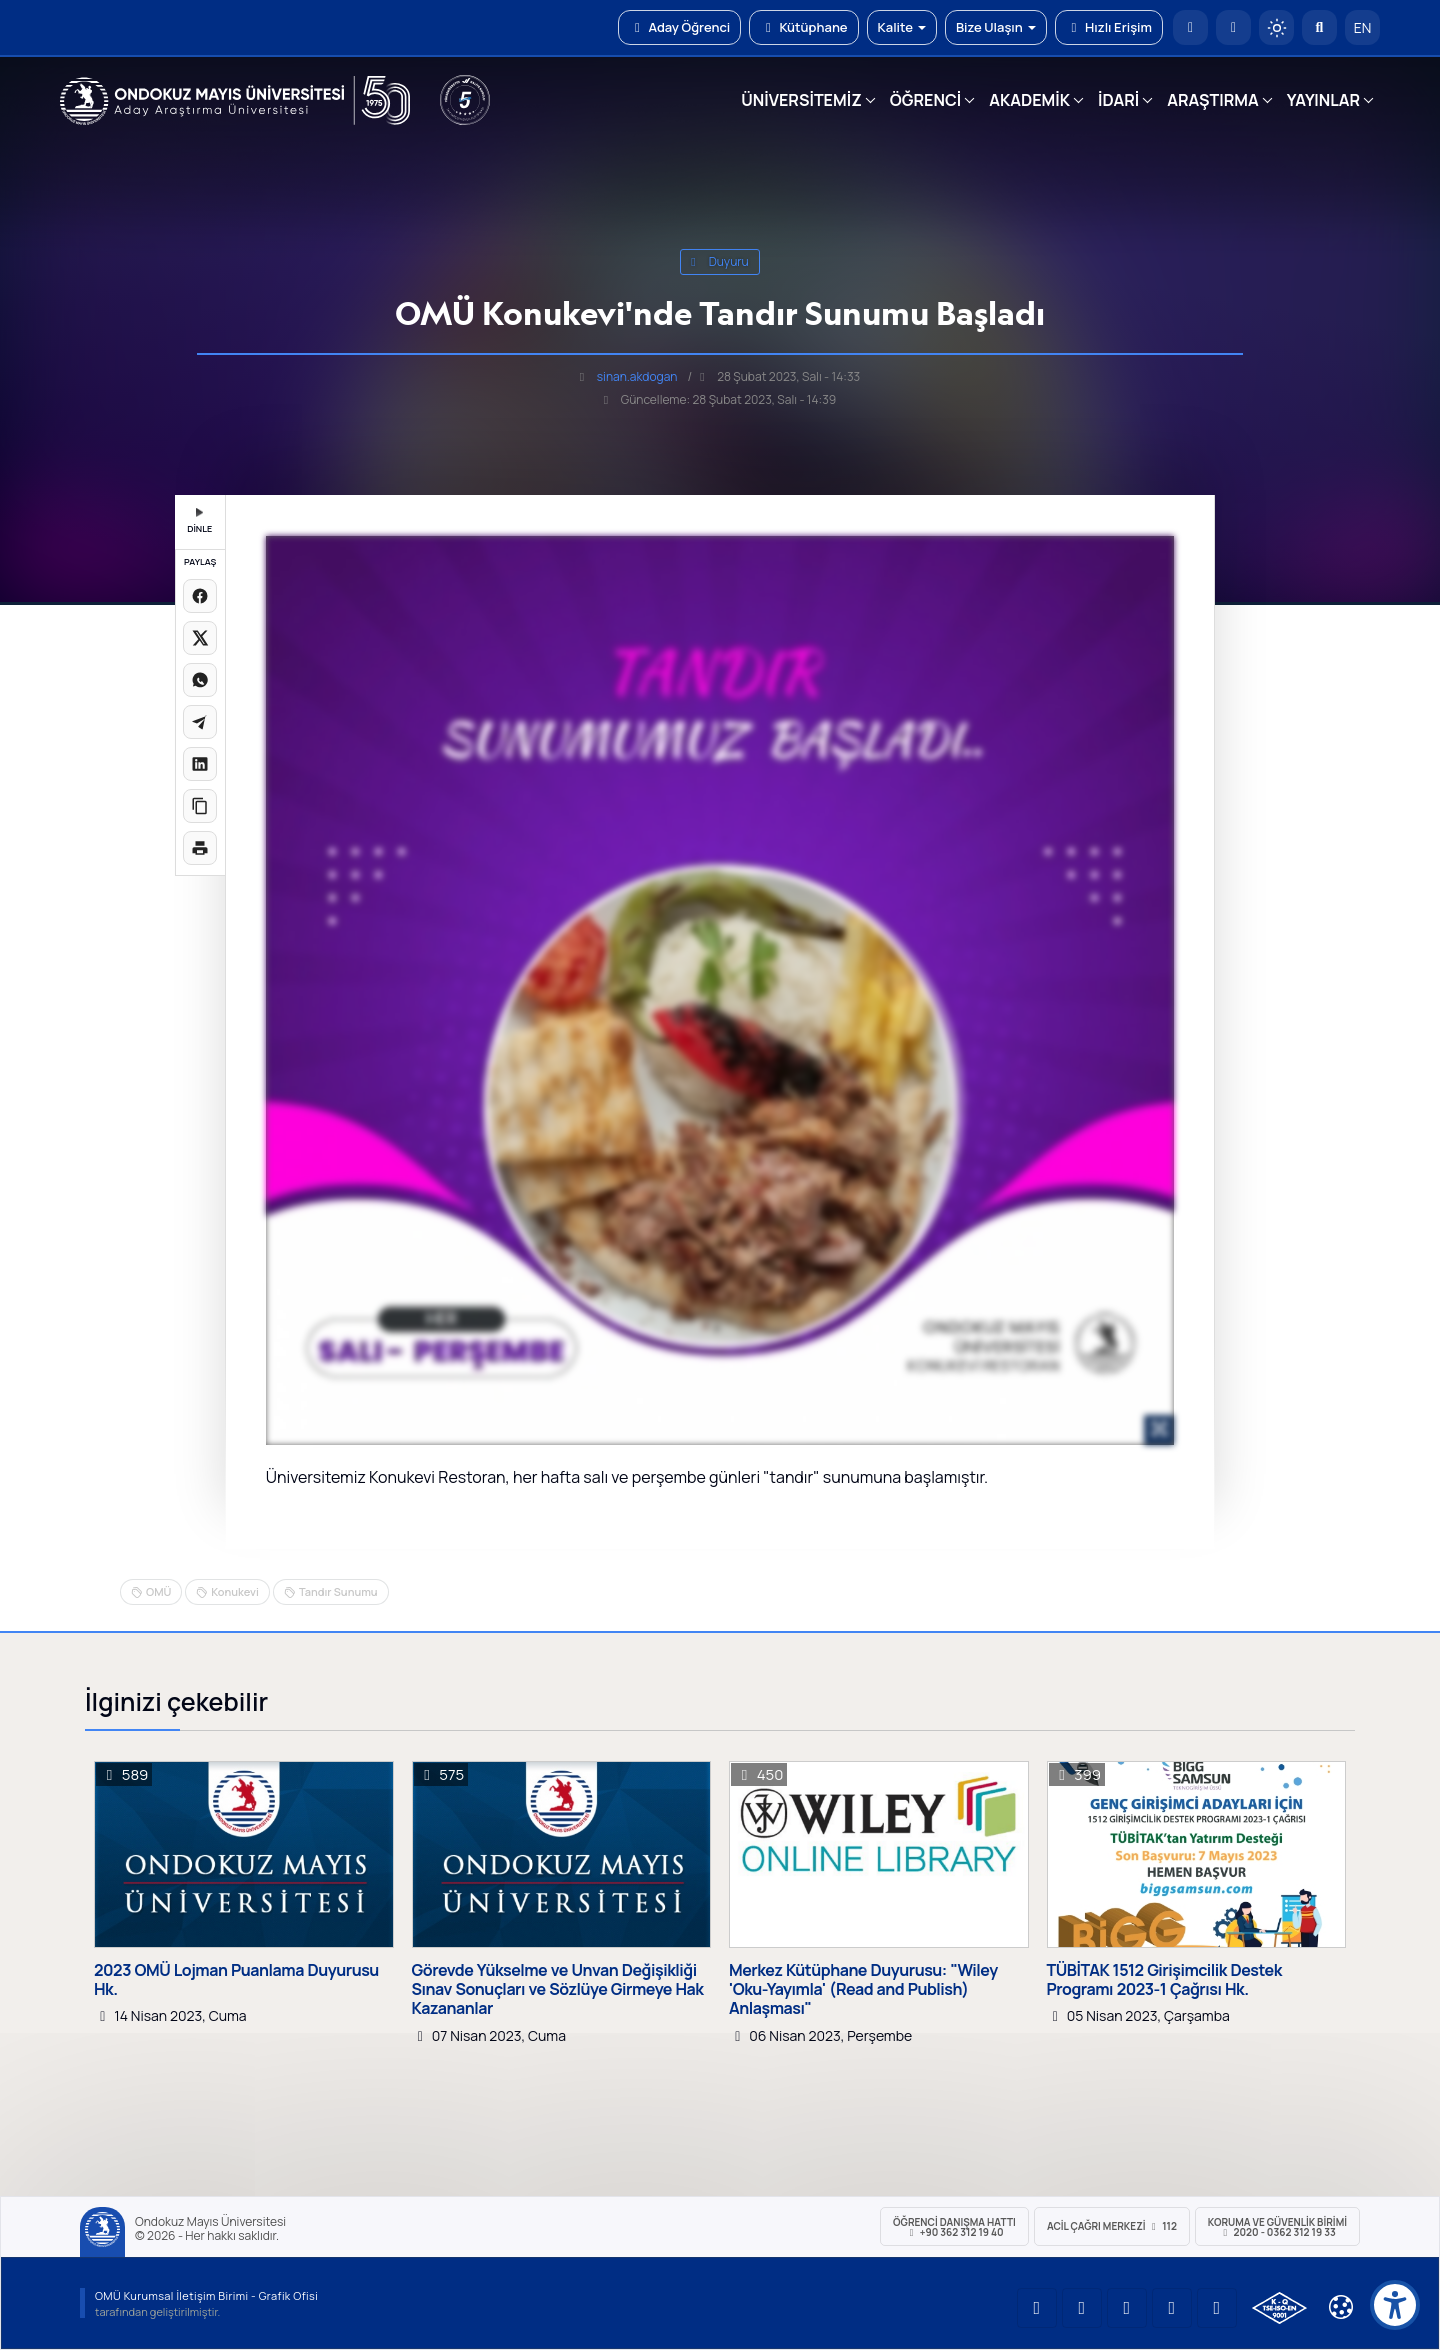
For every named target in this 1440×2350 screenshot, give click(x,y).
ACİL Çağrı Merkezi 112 (1112, 2226)
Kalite (902, 27)
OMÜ (158, 1591)
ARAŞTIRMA (1212, 100)
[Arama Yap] (1319, 27)
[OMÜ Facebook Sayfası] (1217, 2308)
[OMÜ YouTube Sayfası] (1037, 2308)
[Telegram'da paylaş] (200, 722)
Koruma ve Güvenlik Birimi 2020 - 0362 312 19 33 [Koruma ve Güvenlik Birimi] (1277, 2227)
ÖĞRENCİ (925, 100)
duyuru (720, 261)
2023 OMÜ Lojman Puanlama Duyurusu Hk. (236, 1980)
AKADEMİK (1029, 100)
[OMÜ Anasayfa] (1190, 27)
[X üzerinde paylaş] (200, 638)
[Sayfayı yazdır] (200, 848)
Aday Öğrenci (679, 27)
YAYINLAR (1323, 100)
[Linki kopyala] (200, 806)
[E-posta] (1233, 27)
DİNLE (199, 521)
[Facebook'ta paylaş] (200, 596)
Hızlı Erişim (1109, 27)
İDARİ (1118, 100)
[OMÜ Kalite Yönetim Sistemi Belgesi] (1279, 2308)
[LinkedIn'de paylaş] (200, 764)
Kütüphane (803, 27)
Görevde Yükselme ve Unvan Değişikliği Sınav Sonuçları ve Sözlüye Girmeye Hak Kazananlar (558, 1990)
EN (1363, 27)
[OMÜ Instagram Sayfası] (1127, 2308)
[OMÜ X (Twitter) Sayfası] (1172, 2308)
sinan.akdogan (637, 376)
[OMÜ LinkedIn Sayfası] (1082, 2308)
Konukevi (235, 1591)
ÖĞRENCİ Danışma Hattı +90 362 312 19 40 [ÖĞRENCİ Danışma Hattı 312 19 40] (954, 2227)
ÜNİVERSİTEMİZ (801, 100)
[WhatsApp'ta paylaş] (200, 680)
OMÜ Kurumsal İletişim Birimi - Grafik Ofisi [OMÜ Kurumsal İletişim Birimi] (206, 2295)
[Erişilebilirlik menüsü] (1395, 2305)
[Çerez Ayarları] (1341, 2307)
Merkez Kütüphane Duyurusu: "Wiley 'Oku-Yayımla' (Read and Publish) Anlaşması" (863, 1990)
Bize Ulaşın (996, 27)
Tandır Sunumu (338, 1591)
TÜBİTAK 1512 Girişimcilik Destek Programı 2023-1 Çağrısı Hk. (1164, 1980)
